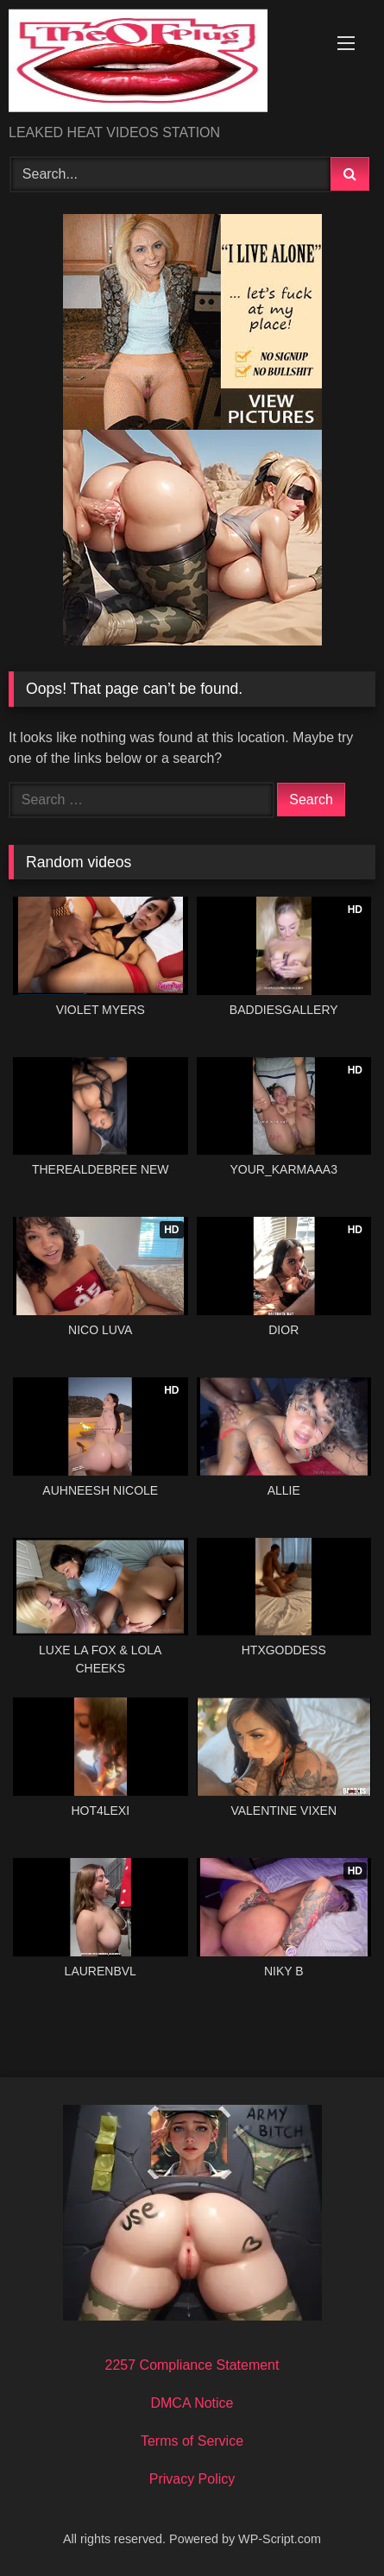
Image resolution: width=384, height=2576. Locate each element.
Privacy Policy (192, 2479)
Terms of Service (192, 2441)
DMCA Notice (191, 2403)
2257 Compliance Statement (192, 2365)
